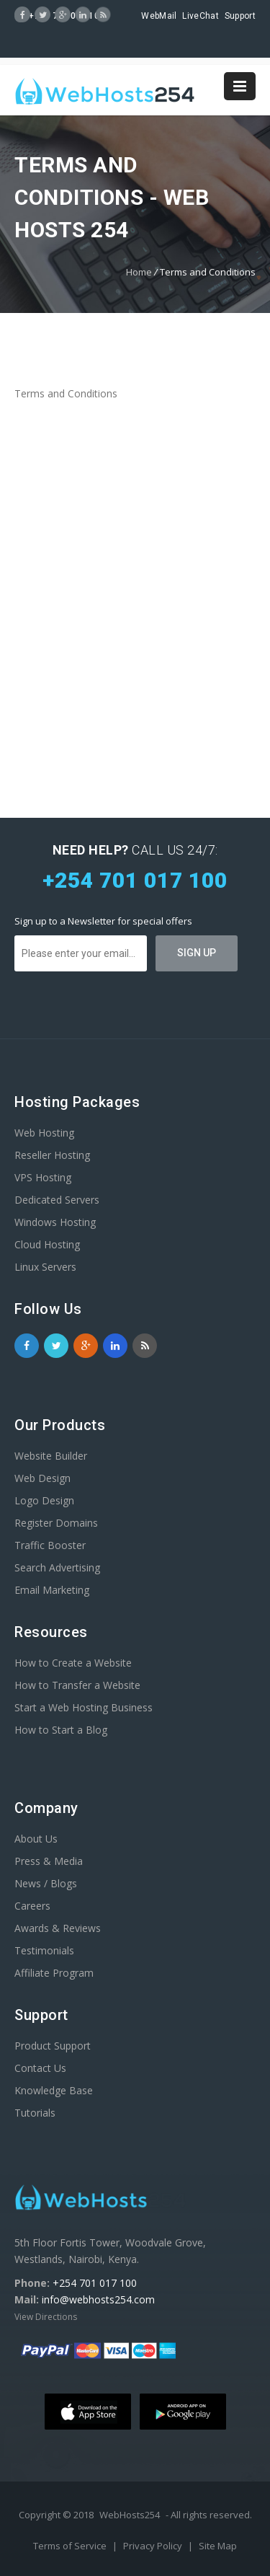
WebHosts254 (129, 2514)
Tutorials (34, 2113)
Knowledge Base (53, 2090)
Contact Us (40, 2068)
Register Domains (56, 1523)
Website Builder (50, 1456)
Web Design (42, 1478)
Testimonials (44, 1950)
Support (240, 16)
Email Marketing (51, 1590)
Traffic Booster (50, 1545)
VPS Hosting (42, 1177)
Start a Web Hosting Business (83, 1707)
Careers (32, 1906)
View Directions (45, 2317)
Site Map (218, 2545)
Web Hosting (44, 1132)
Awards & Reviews (57, 1928)
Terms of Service (71, 2545)
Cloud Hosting (47, 1244)
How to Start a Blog (60, 1730)
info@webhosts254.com (98, 2299)
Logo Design (44, 1500)
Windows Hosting (55, 1222)
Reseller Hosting (52, 1155)
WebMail (158, 16)
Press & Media (48, 1861)
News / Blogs (45, 1883)
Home (139, 271)
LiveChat (200, 16)
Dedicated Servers (56, 1200)
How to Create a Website (73, 1662)
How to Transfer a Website (77, 1685)
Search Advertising (57, 1567)
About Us (36, 1838)
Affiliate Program (54, 1973)
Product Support (52, 2045)
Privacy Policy (153, 2545)
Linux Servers (45, 1267)
